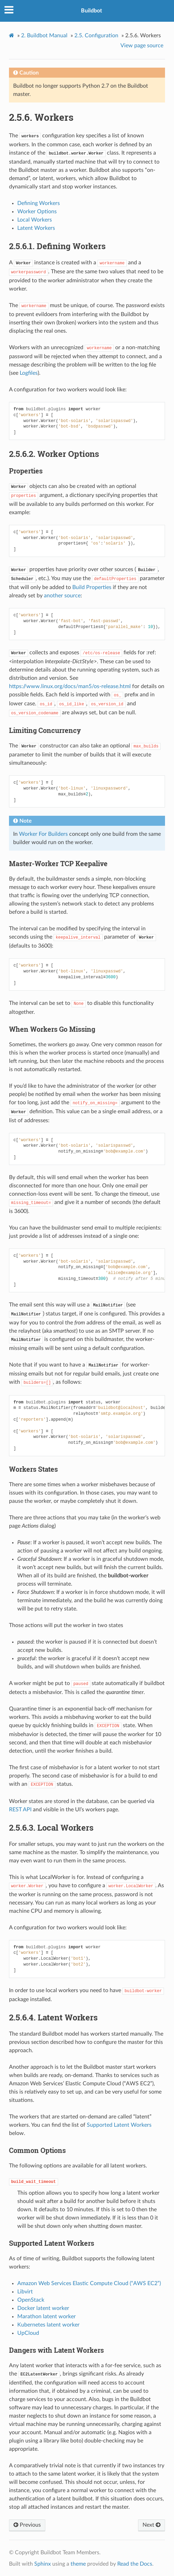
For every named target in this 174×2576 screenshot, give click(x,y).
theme (78, 2564)
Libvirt (25, 2291)
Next (152, 2525)
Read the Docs (134, 2564)
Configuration (96, 35)
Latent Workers (36, 228)
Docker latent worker (43, 2308)
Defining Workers (38, 203)
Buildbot (91, 10)
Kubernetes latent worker (48, 2325)
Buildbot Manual (44, 35)
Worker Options (37, 211)
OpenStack (30, 2300)
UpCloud (28, 2333)
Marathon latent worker (46, 2316)
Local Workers (34, 220)
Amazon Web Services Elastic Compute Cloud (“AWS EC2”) (89, 2283)
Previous (27, 2525)
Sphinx (42, 2564)
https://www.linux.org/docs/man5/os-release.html (70, 686)
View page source (141, 45)
